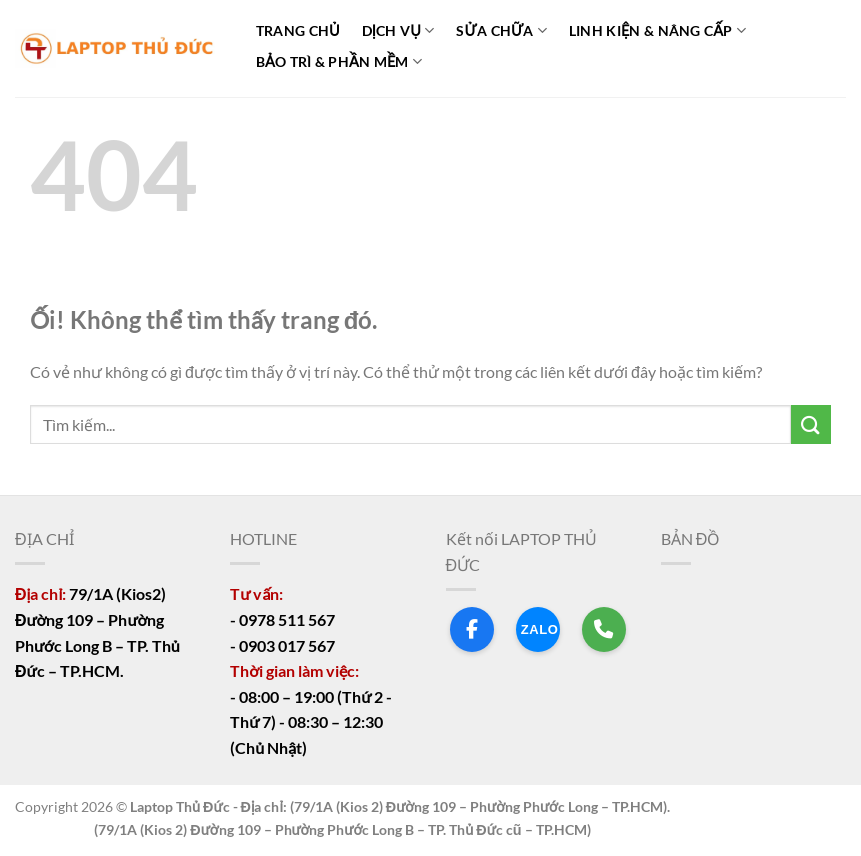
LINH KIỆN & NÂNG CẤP (657, 30)
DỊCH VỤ (398, 30)
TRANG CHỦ (298, 30)
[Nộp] (811, 424)
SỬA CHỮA (501, 30)
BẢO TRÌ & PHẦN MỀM (339, 61)
